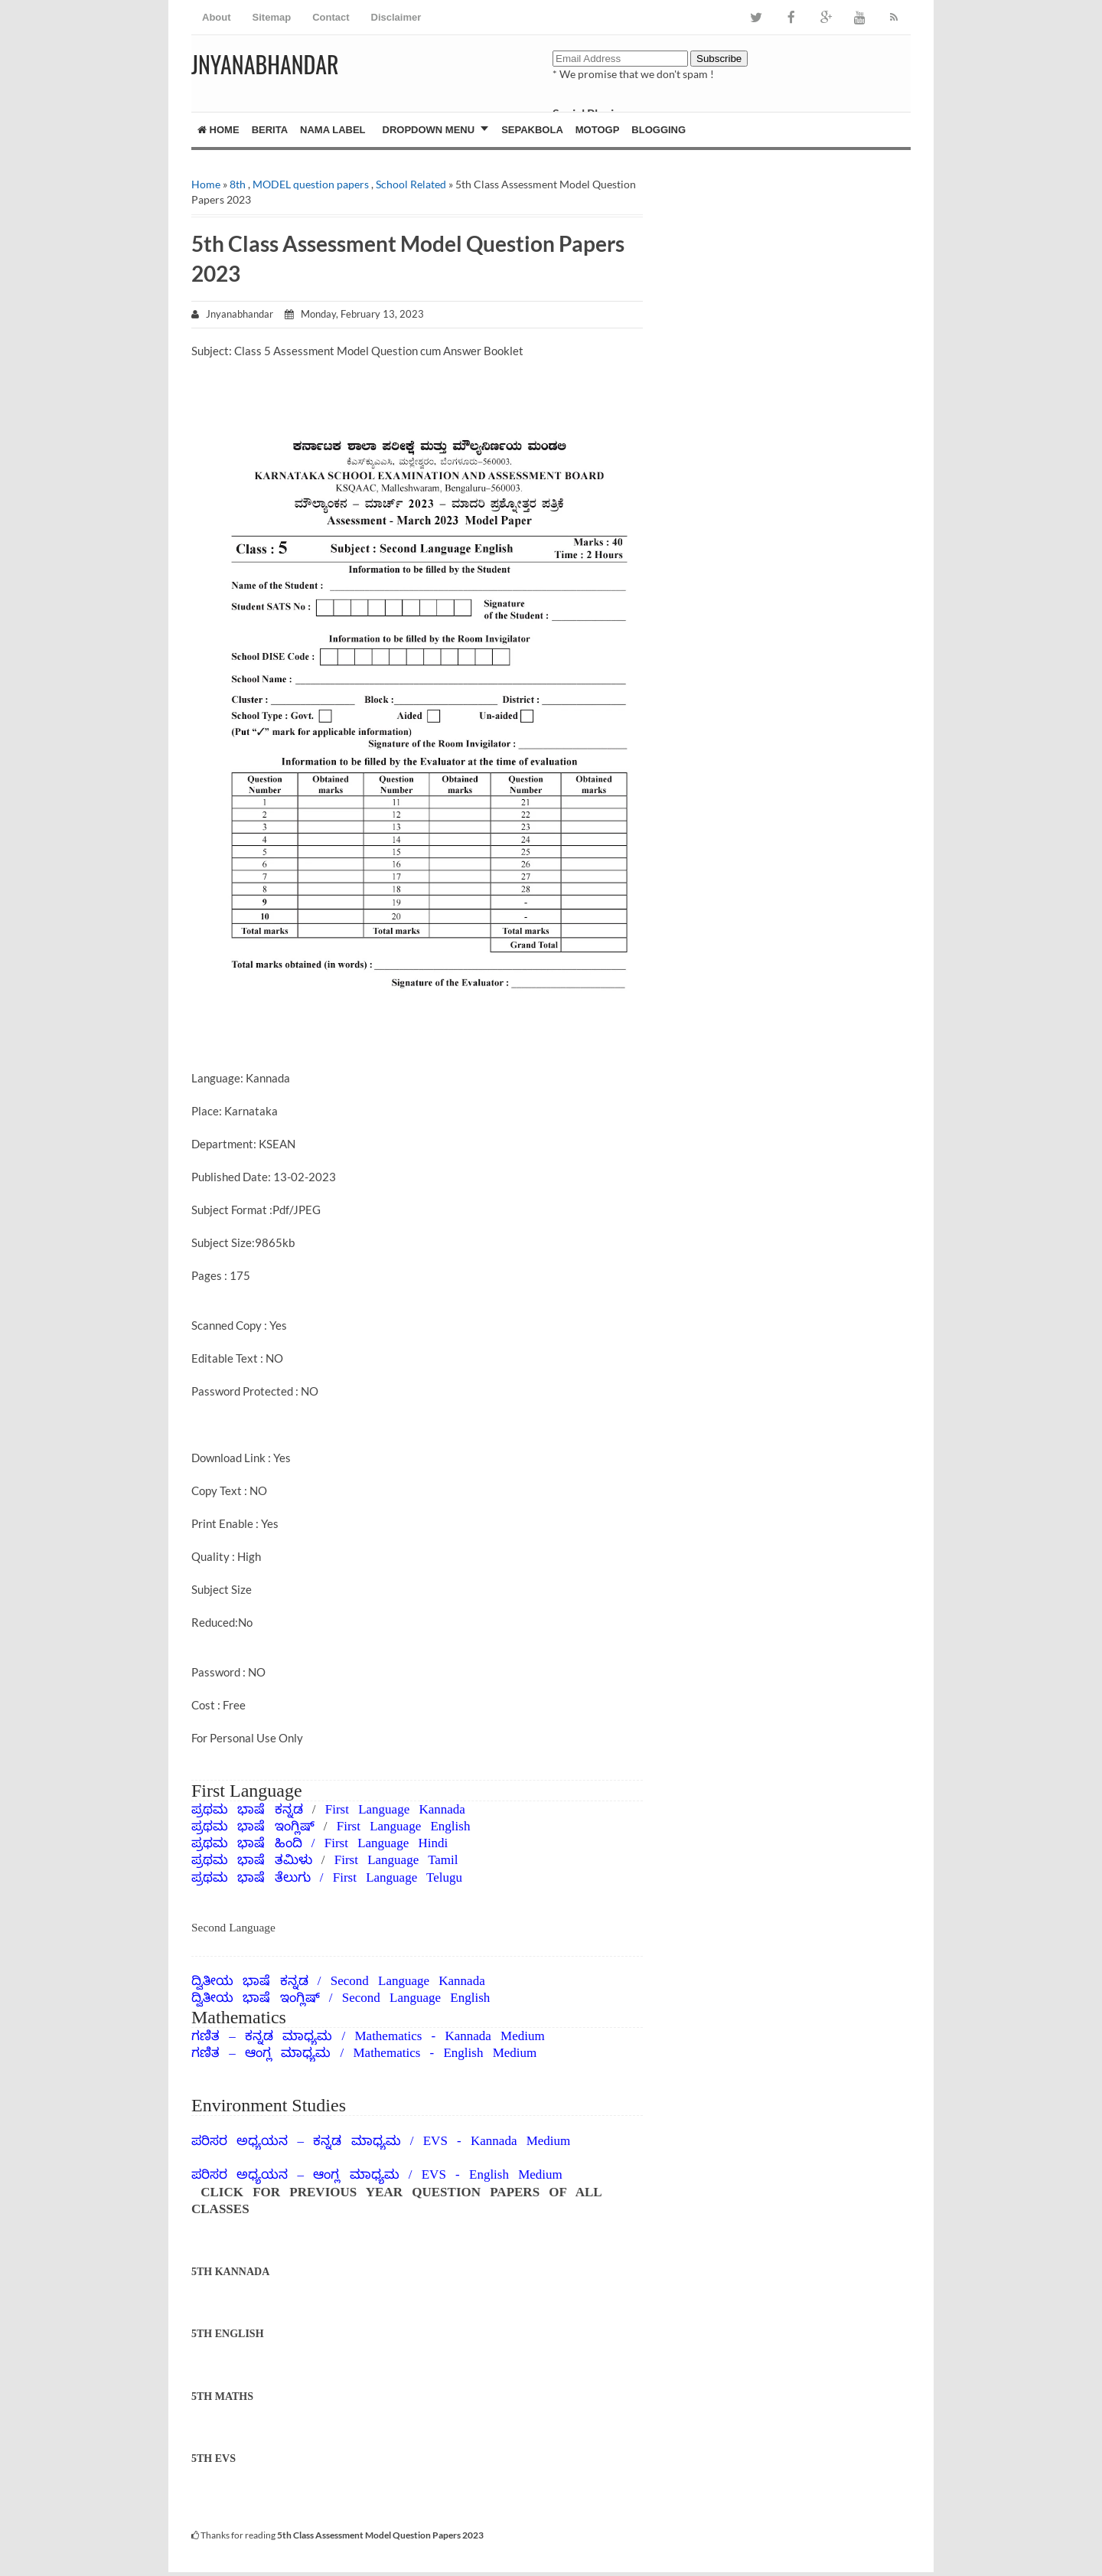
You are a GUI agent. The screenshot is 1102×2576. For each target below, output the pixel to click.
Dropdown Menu (429, 129)
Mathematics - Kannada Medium (449, 2036)
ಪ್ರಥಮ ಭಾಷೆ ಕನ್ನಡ (251, 1809)
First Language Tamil (396, 1860)
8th (238, 184)
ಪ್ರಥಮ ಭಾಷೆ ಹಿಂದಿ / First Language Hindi (319, 1843)
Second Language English (416, 1997)
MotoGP (597, 129)
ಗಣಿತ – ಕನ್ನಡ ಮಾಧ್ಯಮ (261, 2036)
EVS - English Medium (492, 2174)
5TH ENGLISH (227, 2333)
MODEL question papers (311, 184)
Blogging (658, 129)
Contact (330, 17)
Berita (270, 129)
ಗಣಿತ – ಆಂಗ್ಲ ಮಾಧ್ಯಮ (261, 2052)
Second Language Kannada (408, 1981)
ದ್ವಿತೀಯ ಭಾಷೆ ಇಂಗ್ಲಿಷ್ (255, 1997)
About (216, 17)
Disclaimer (396, 17)
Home (218, 129)
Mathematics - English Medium (444, 2052)
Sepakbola (532, 129)
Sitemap (272, 17)
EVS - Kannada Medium (497, 2141)
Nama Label (332, 129)
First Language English (404, 1826)
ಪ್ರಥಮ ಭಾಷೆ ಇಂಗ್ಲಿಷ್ (257, 1826)
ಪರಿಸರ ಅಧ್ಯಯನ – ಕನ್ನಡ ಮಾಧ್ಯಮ (296, 2141)
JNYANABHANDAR (265, 64)
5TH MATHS (222, 2396)
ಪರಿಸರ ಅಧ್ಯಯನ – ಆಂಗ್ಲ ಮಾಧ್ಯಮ (295, 2174)
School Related (411, 184)
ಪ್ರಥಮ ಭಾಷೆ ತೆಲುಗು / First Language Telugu (326, 1877)
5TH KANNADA (230, 2271)
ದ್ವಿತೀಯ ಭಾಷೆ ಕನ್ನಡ (249, 1981)
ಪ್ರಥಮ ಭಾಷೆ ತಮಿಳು (251, 1860)
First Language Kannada (395, 1809)
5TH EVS (213, 2458)
